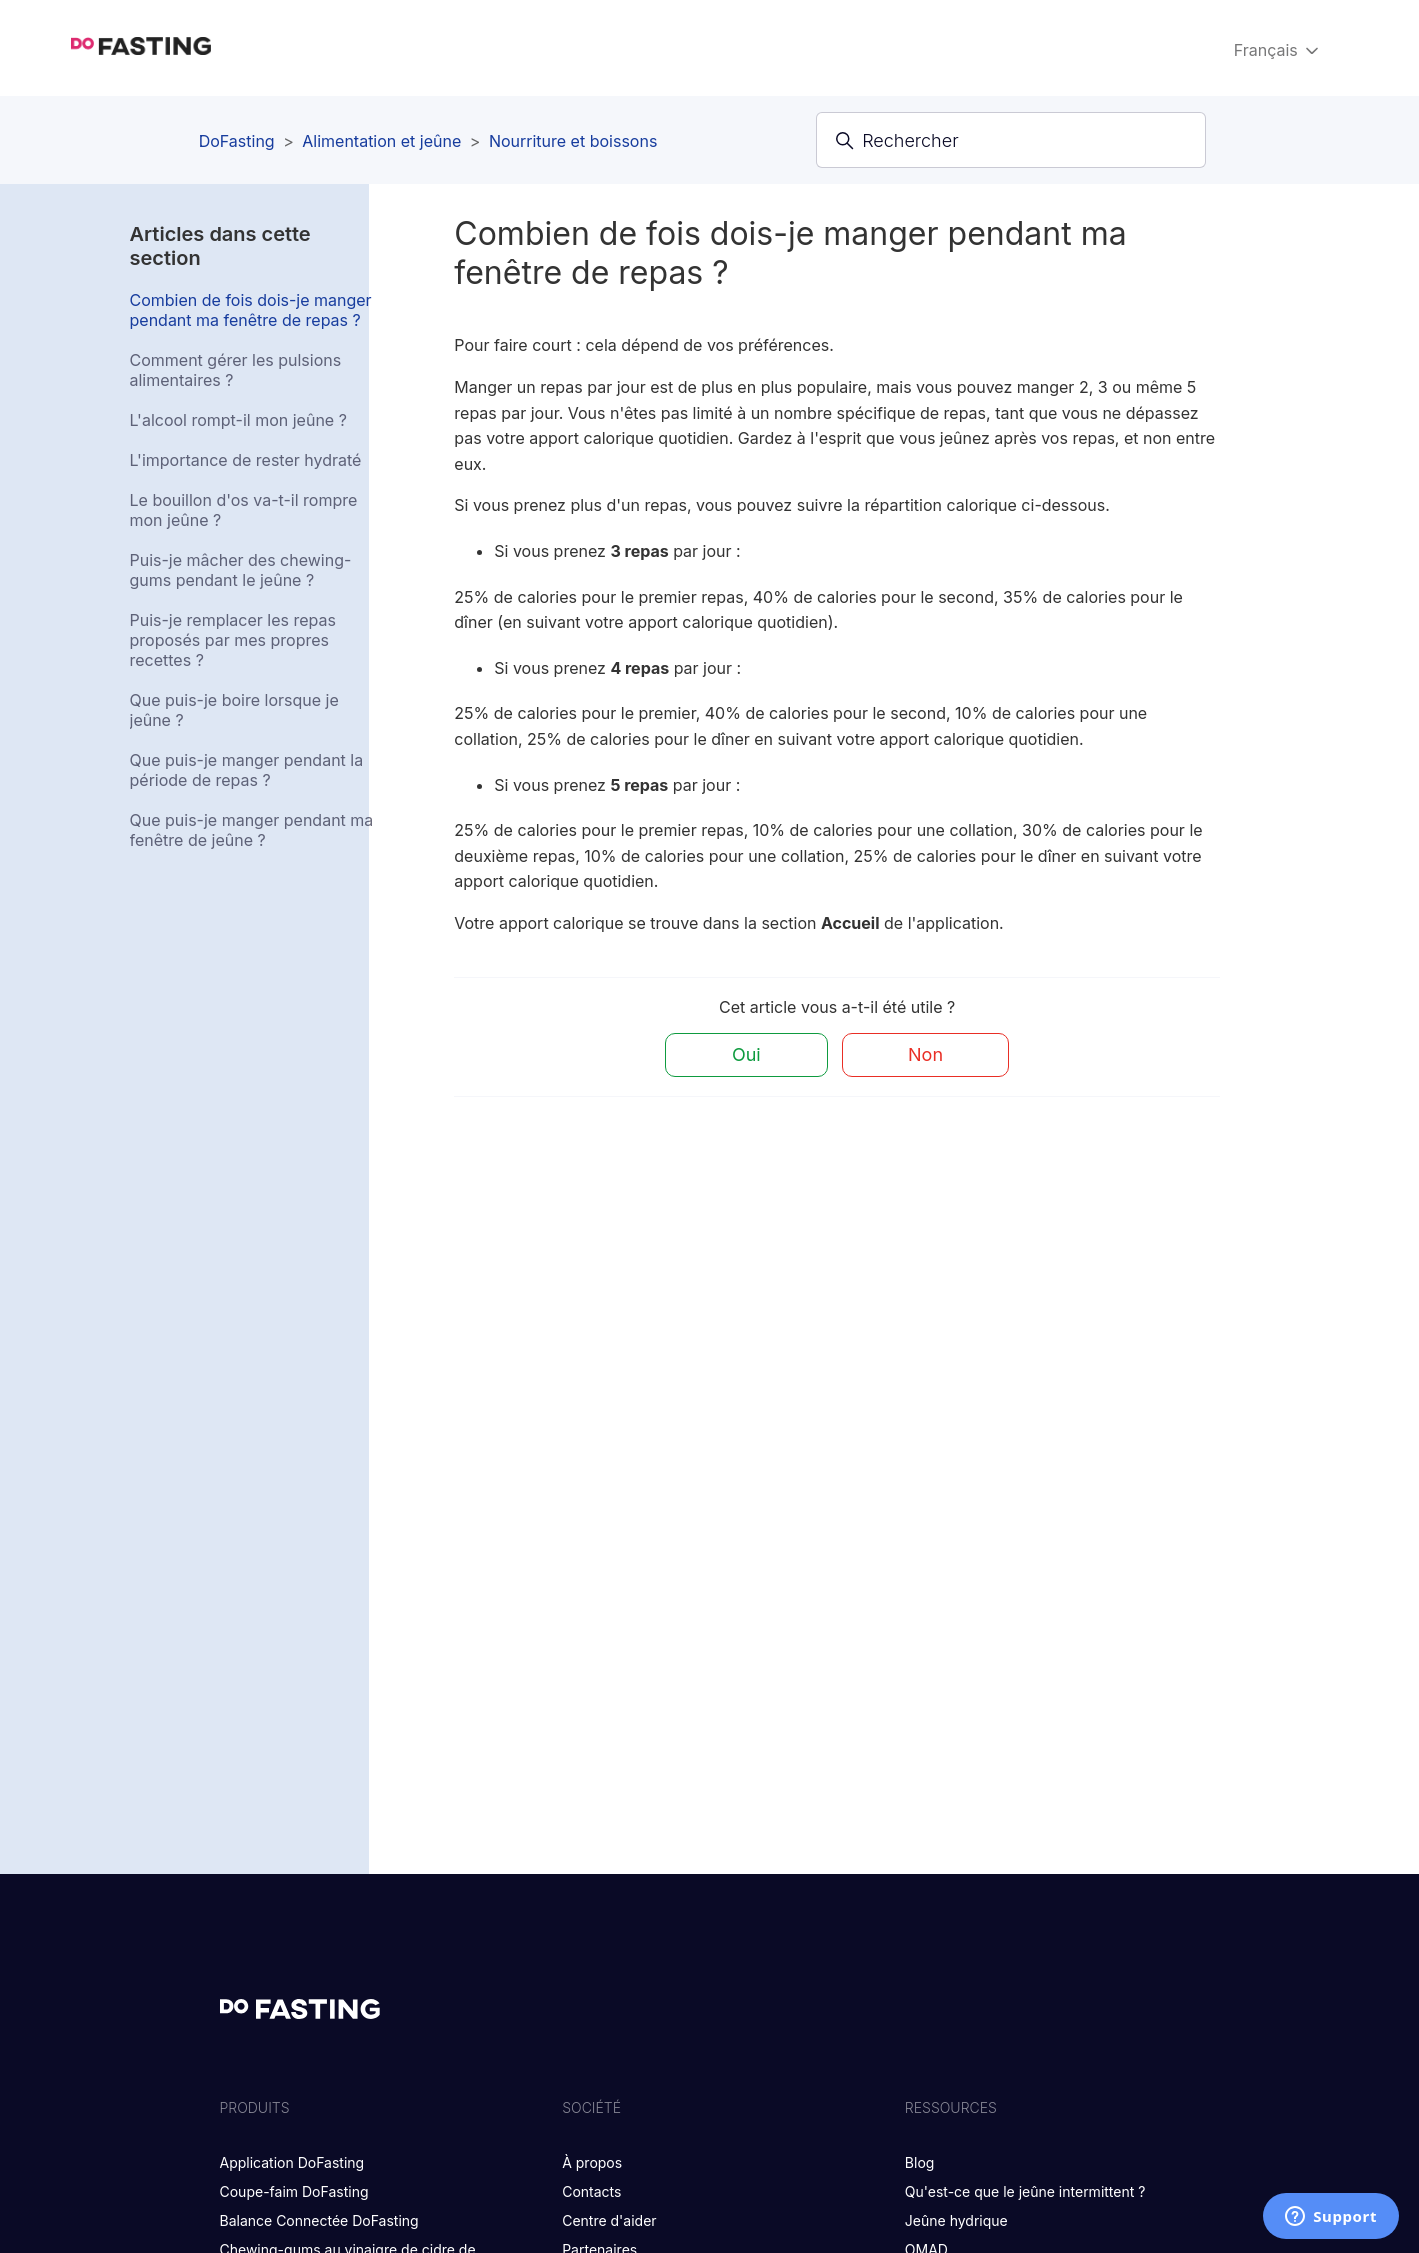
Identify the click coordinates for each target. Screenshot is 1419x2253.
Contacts (591, 2191)
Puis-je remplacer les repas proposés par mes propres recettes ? (233, 640)
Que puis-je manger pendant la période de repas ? (247, 770)
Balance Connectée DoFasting (319, 2220)
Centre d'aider (609, 2220)
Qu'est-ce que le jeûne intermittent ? (1025, 2191)
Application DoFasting (292, 2162)
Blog (920, 2162)
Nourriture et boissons (573, 141)
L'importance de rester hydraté (246, 460)
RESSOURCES (951, 2107)
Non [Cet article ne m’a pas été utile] (925, 1054)
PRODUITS (255, 2107)
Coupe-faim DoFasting (294, 2191)
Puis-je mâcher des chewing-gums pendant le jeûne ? (241, 570)
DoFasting (237, 141)
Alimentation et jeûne (381, 141)
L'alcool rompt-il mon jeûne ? (238, 420)
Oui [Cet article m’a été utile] (746, 1054)
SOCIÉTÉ (591, 2107)
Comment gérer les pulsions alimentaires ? (236, 370)
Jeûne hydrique (956, 2220)
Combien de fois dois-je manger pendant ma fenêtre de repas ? (251, 310)
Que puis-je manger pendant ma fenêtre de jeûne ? (252, 830)
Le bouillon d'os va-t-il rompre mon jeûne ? (244, 510)
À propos (592, 2162)
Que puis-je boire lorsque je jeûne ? (234, 710)
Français (1278, 50)
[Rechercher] (1011, 140)
